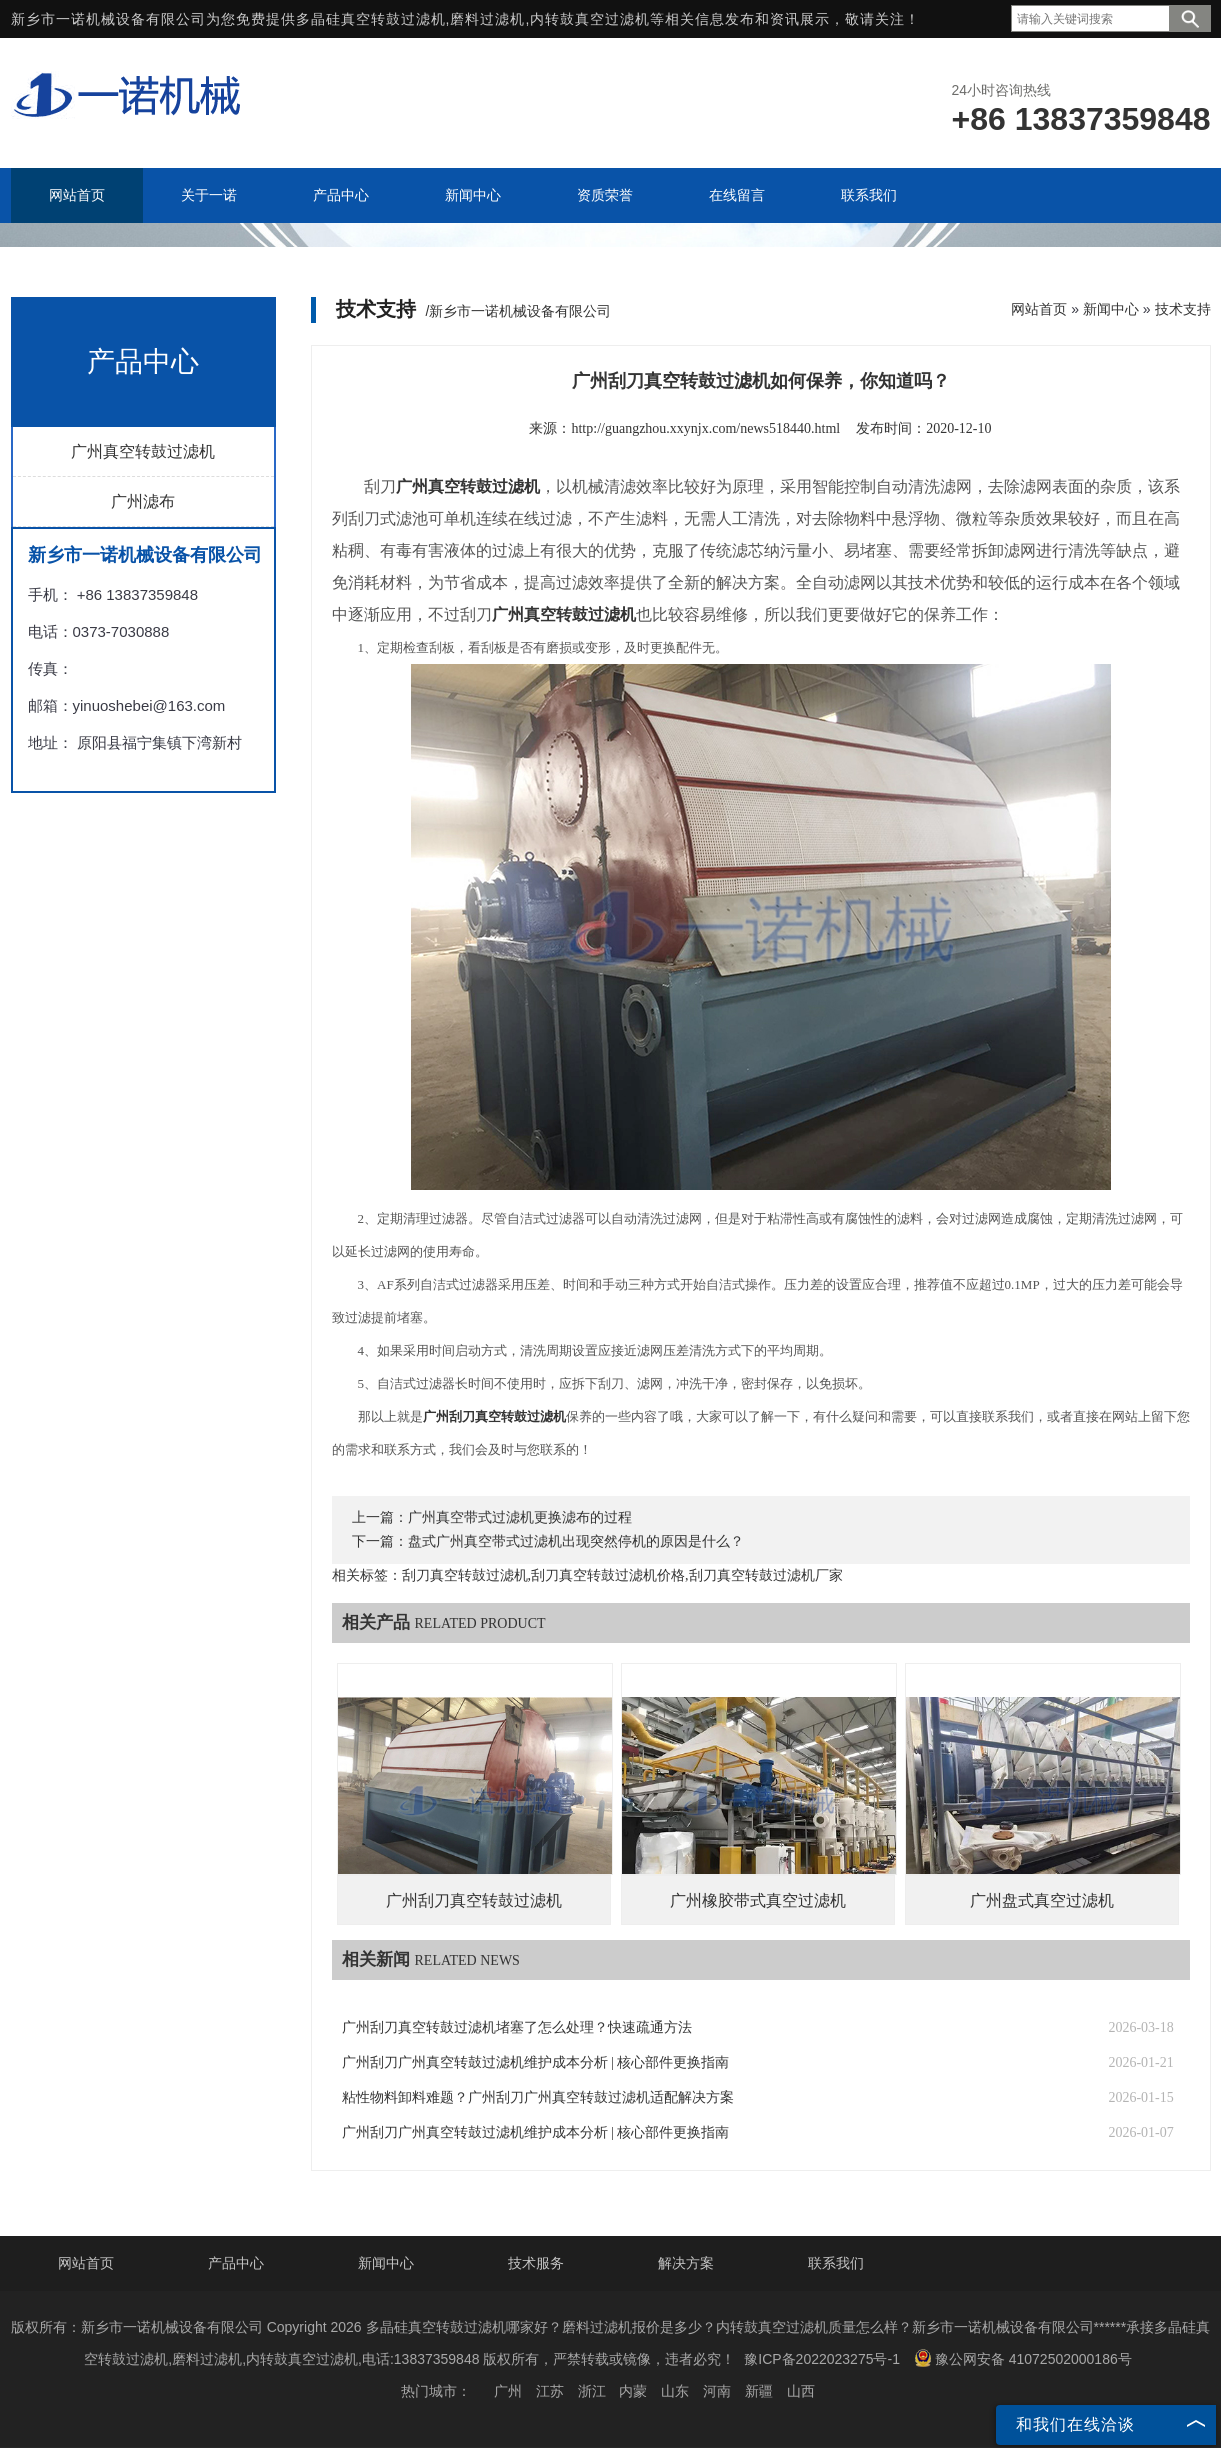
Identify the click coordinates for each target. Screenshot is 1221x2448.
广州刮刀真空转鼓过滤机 (474, 1900)
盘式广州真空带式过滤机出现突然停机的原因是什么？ (576, 1541)
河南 (717, 2391)
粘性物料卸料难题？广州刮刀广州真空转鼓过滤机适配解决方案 (538, 2097)
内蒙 (633, 2391)
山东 (675, 2391)
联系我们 (836, 2263)
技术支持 (1183, 309)
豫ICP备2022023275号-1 (822, 2359)
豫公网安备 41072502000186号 (1023, 2358)
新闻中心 (1111, 309)
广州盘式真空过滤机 (1042, 1900)
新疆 (759, 2391)
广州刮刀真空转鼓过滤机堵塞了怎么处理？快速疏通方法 (517, 2027)
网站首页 (1039, 309)
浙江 (592, 2391)
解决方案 (686, 2263)
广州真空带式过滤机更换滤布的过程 (520, 1517)
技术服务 (536, 2263)
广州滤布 (143, 501)
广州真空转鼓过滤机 (143, 451)
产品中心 (236, 2263)
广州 (508, 2391)
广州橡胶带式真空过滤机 (758, 1900)
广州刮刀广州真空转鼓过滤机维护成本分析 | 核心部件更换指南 (536, 2062)
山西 (801, 2391)
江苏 (550, 2391)
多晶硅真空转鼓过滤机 (371, 19)
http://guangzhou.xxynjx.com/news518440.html (705, 428)
